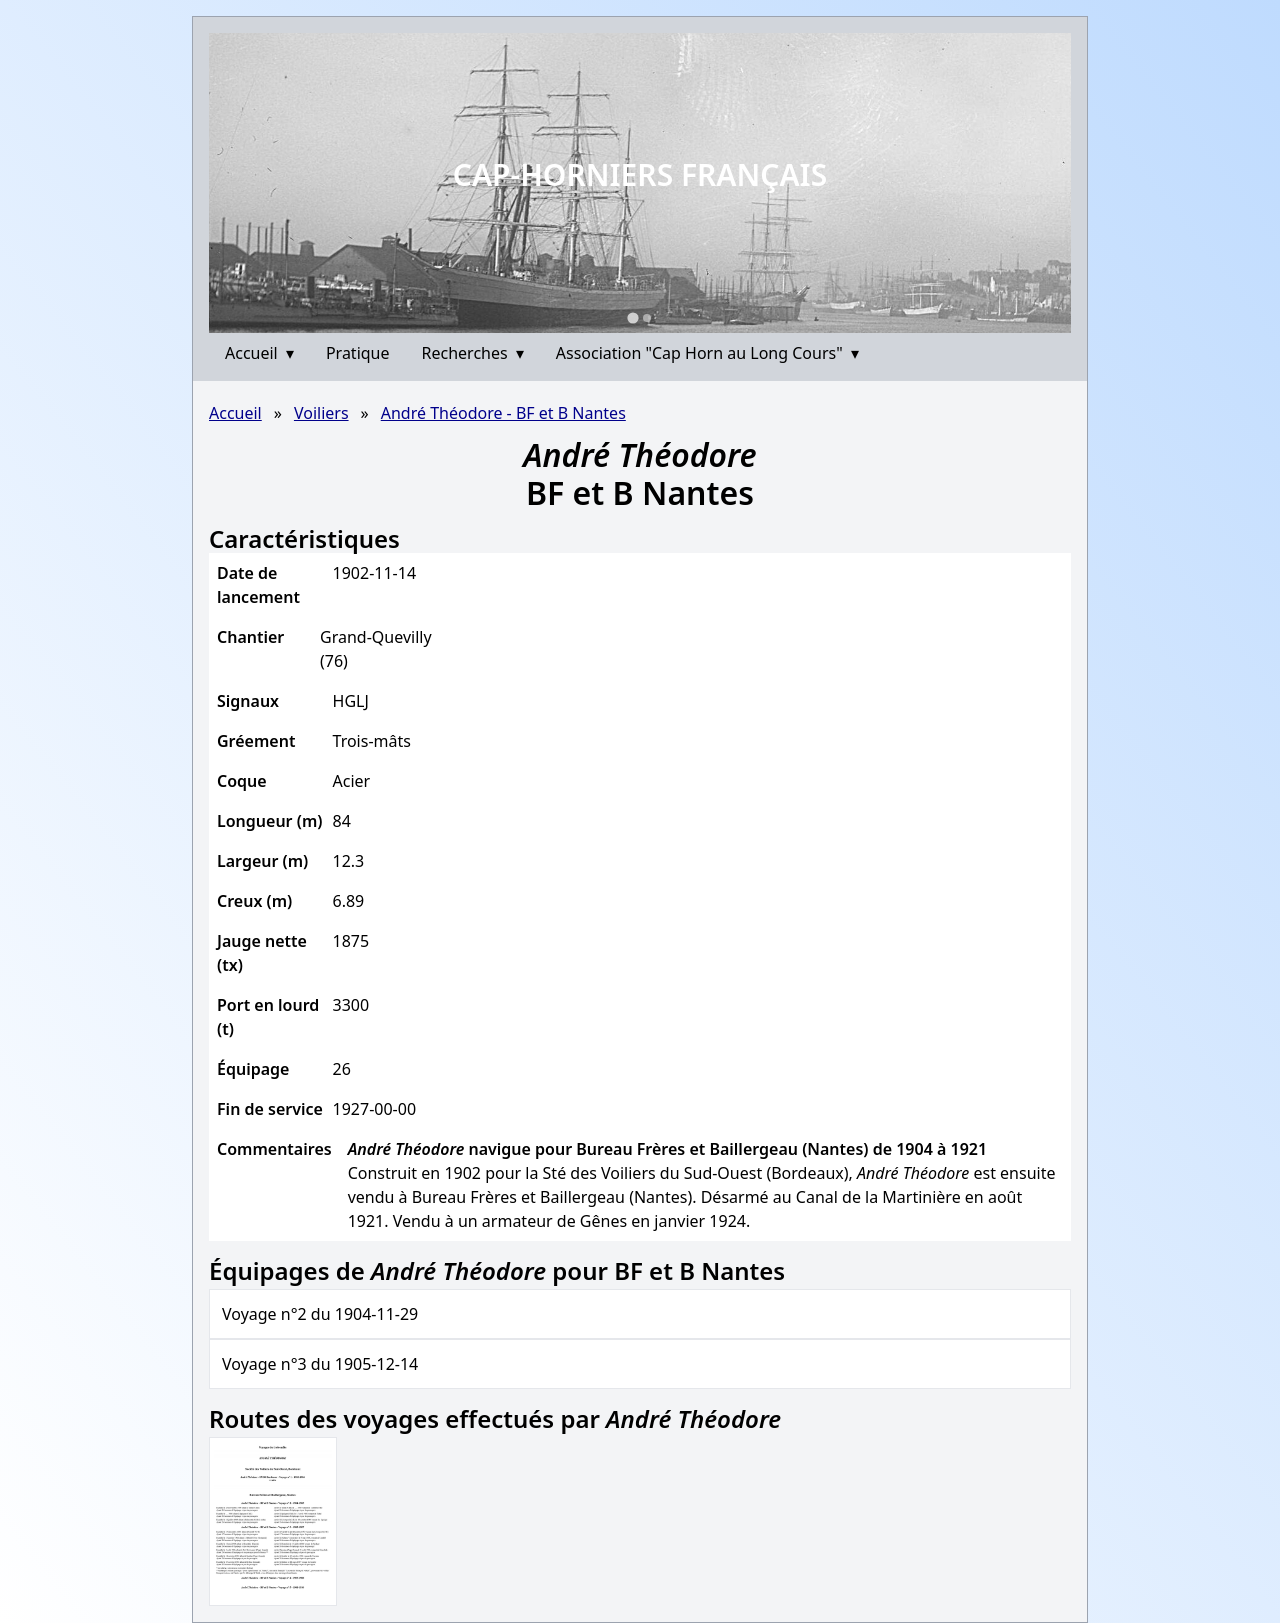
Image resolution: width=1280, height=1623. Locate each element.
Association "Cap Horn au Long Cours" (707, 353)
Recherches (473, 353)
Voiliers (321, 413)
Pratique (358, 353)
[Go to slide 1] (632, 317)
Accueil (259, 353)
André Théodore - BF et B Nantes (503, 413)
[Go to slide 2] (647, 318)
